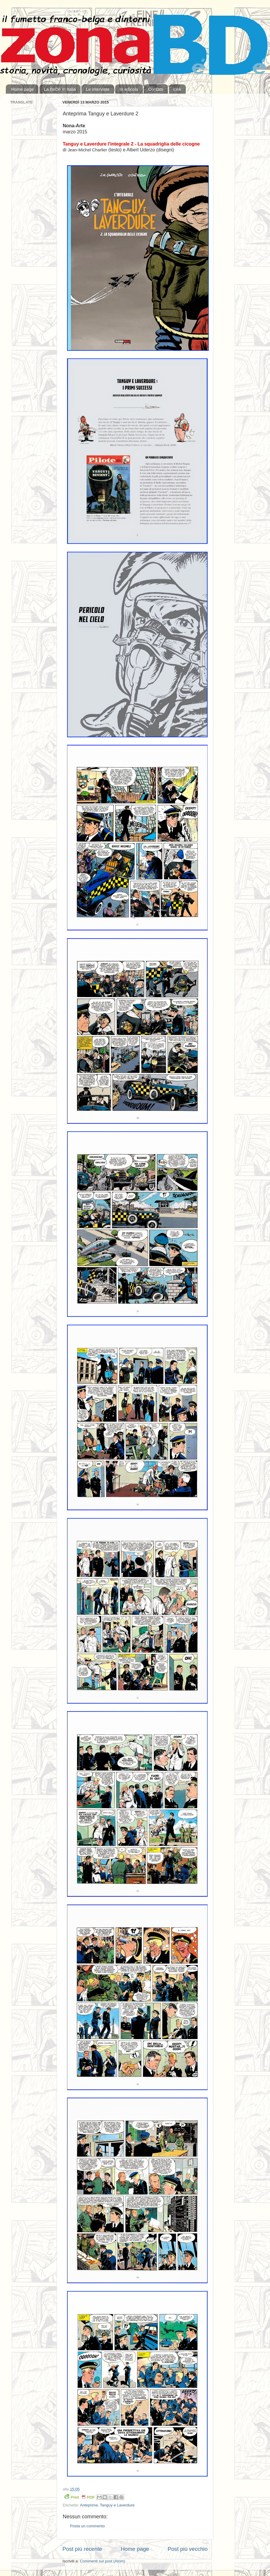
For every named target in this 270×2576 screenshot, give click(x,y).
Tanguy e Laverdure (117, 2505)
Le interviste (97, 89)
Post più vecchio (188, 2549)
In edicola (129, 89)
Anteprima (89, 2505)
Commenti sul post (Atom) (102, 2561)
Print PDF (79, 2496)
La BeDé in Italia (60, 89)
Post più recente (82, 2549)
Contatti (155, 89)
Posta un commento (87, 2526)
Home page (22, 89)
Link (177, 89)
